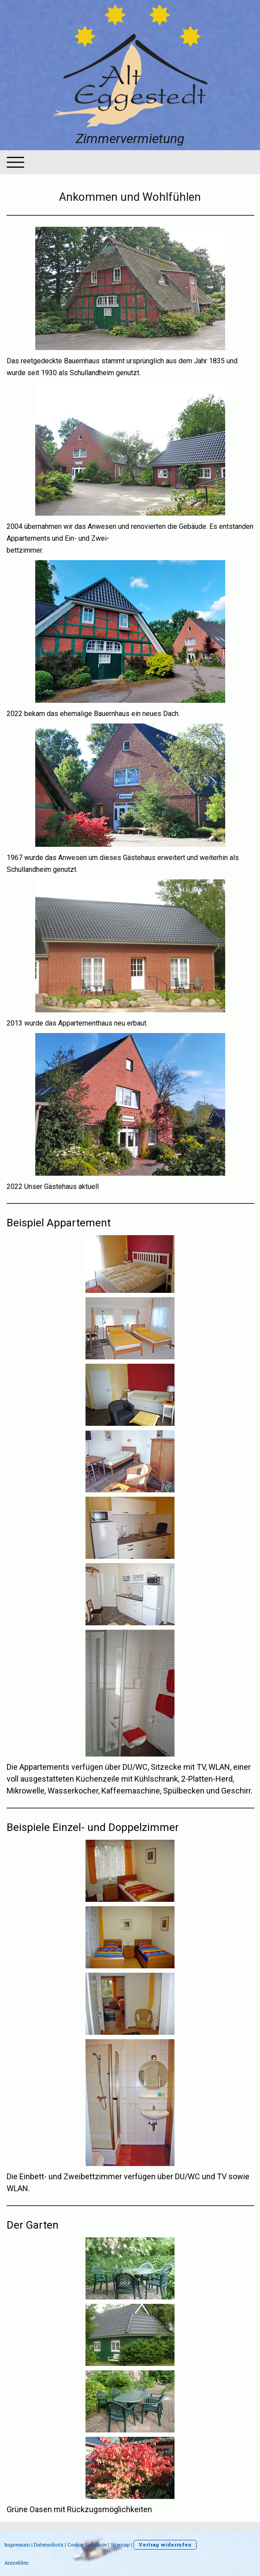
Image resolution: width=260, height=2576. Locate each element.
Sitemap (120, 2544)
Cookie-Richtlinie (87, 2544)
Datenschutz (48, 2544)
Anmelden (16, 2562)
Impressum (17, 2544)
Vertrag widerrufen (165, 2544)
